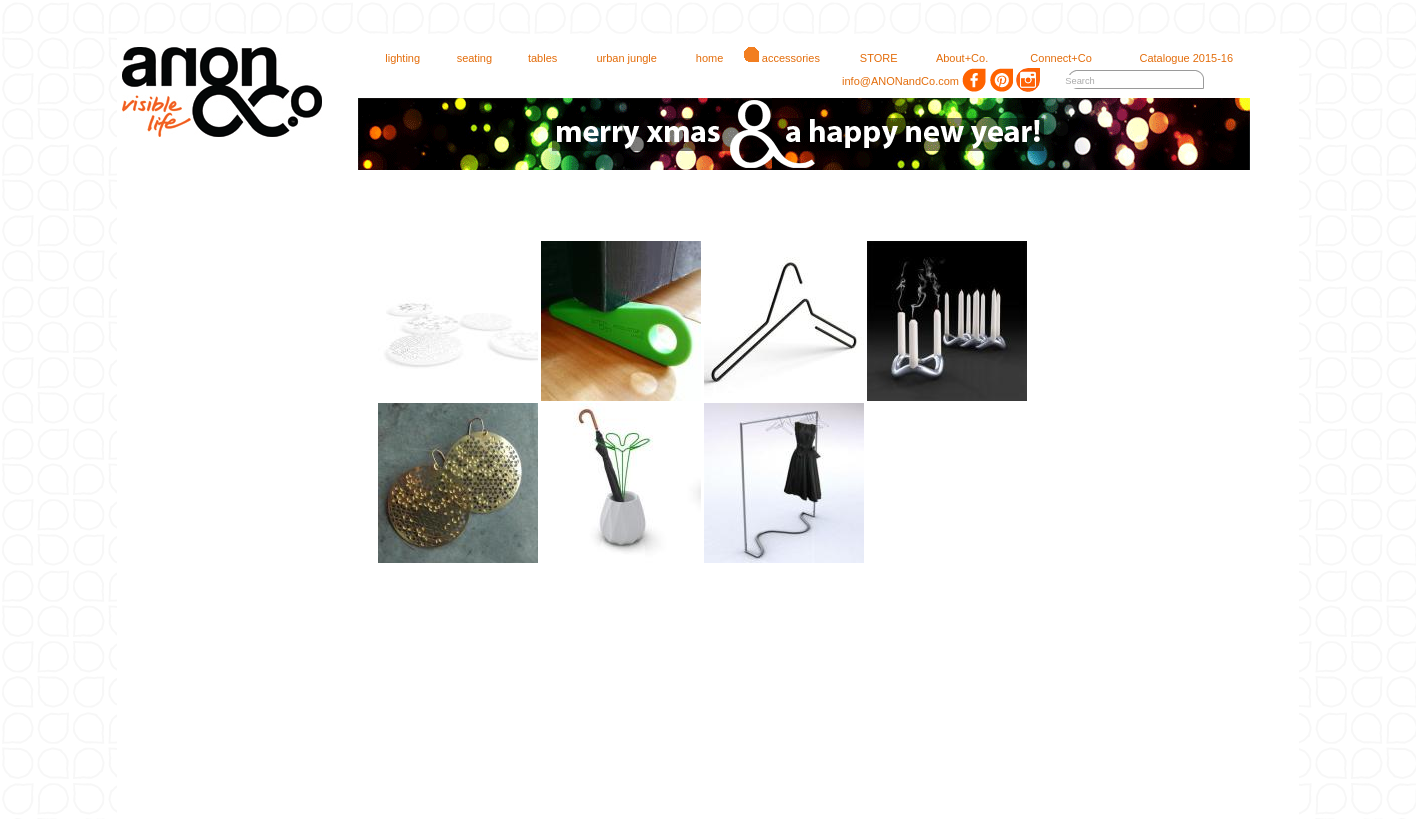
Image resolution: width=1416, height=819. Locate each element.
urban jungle (617, 58)
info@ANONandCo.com (893, 81)
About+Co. (953, 58)
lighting (393, 58)
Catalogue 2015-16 (1177, 58)
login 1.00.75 (1388, 9)
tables (533, 58)
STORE (870, 58)
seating (466, 58)
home (701, 58)
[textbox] (1120, 81)
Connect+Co (1052, 58)
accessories (782, 58)
